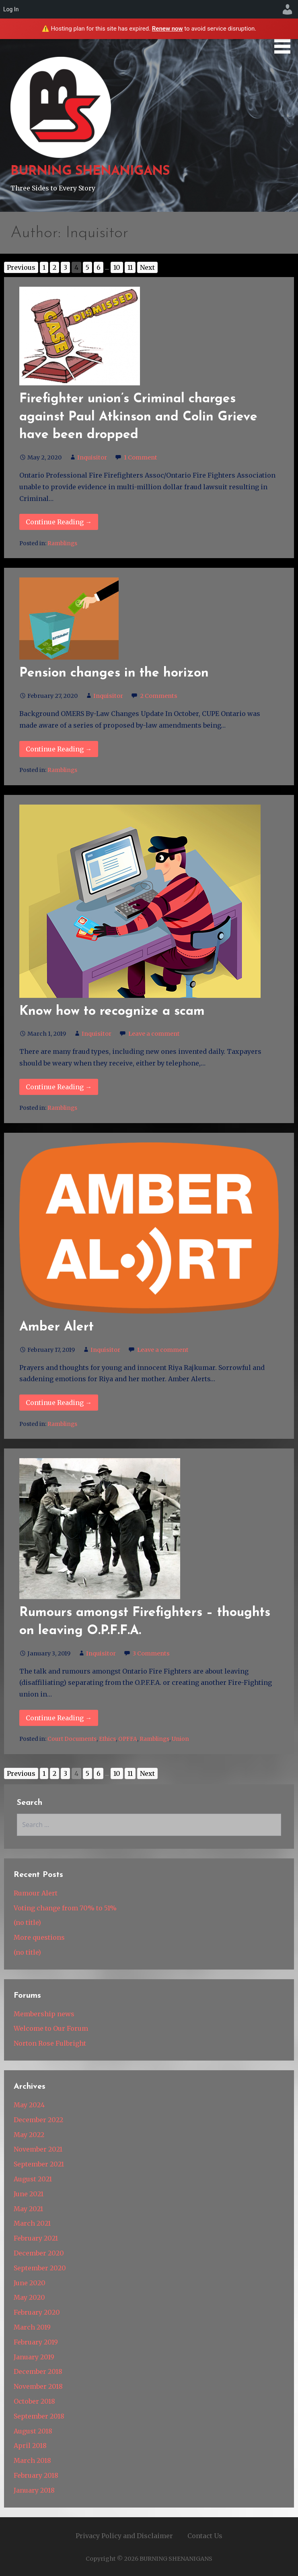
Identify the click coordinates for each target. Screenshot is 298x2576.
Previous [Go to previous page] (21, 267)
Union (180, 1739)
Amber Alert (56, 1327)
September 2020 (40, 2268)
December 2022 (38, 2120)
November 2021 (38, 2149)
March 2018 (32, 2460)
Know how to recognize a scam (112, 1011)
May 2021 (28, 2209)
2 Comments (158, 695)
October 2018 (34, 2401)
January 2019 (34, 2357)
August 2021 (33, 2179)
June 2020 (29, 2283)
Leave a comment (154, 1033)
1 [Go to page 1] (44, 267)
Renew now (167, 28)
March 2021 (32, 2223)
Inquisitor (92, 457)
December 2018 (38, 2371)
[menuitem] (287, 9)
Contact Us (204, 2536)
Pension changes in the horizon (114, 673)
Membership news (44, 2014)
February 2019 (36, 2342)
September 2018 (39, 2416)
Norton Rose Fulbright (50, 2043)
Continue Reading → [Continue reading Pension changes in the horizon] (59, 749)
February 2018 (36, 2475)
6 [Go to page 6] (99, 267)
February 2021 (36, 2238)
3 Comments (151, 1653)
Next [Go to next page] (147, 267)
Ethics (107, 1739)
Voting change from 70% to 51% (65, 1908)
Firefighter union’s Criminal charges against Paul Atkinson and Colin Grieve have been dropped (138, 417)
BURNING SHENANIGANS (90, 171)
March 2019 (32, 2327)
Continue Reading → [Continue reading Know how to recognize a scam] (59, 1087)
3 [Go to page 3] (65, 267)
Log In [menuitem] (10, 9)
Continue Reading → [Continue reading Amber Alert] (59, 1403)
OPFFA (127, 1739)
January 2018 (34, 2490)
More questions (39, 1937)
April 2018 (30, 2446)
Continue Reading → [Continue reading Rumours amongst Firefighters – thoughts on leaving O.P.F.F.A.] (59, 1718)
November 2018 (38, 2386)
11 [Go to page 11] (130, 267)
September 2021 (39, 2164)
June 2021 (28, 2194)
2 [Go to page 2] (54, 267)
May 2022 (29, 2135)
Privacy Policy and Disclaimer (124, 2536)
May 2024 (29, 2105)
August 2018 (33, 2431)
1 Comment (140, 457)
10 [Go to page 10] (116, 267)
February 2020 (37, 2312)
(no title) (27, 1922)
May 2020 (29, 2297)
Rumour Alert (36, 1893)
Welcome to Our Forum (51, 2028)
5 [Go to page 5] (87, 267)
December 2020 (39, 2253)
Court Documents (72, 1739)
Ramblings (62, 543)
